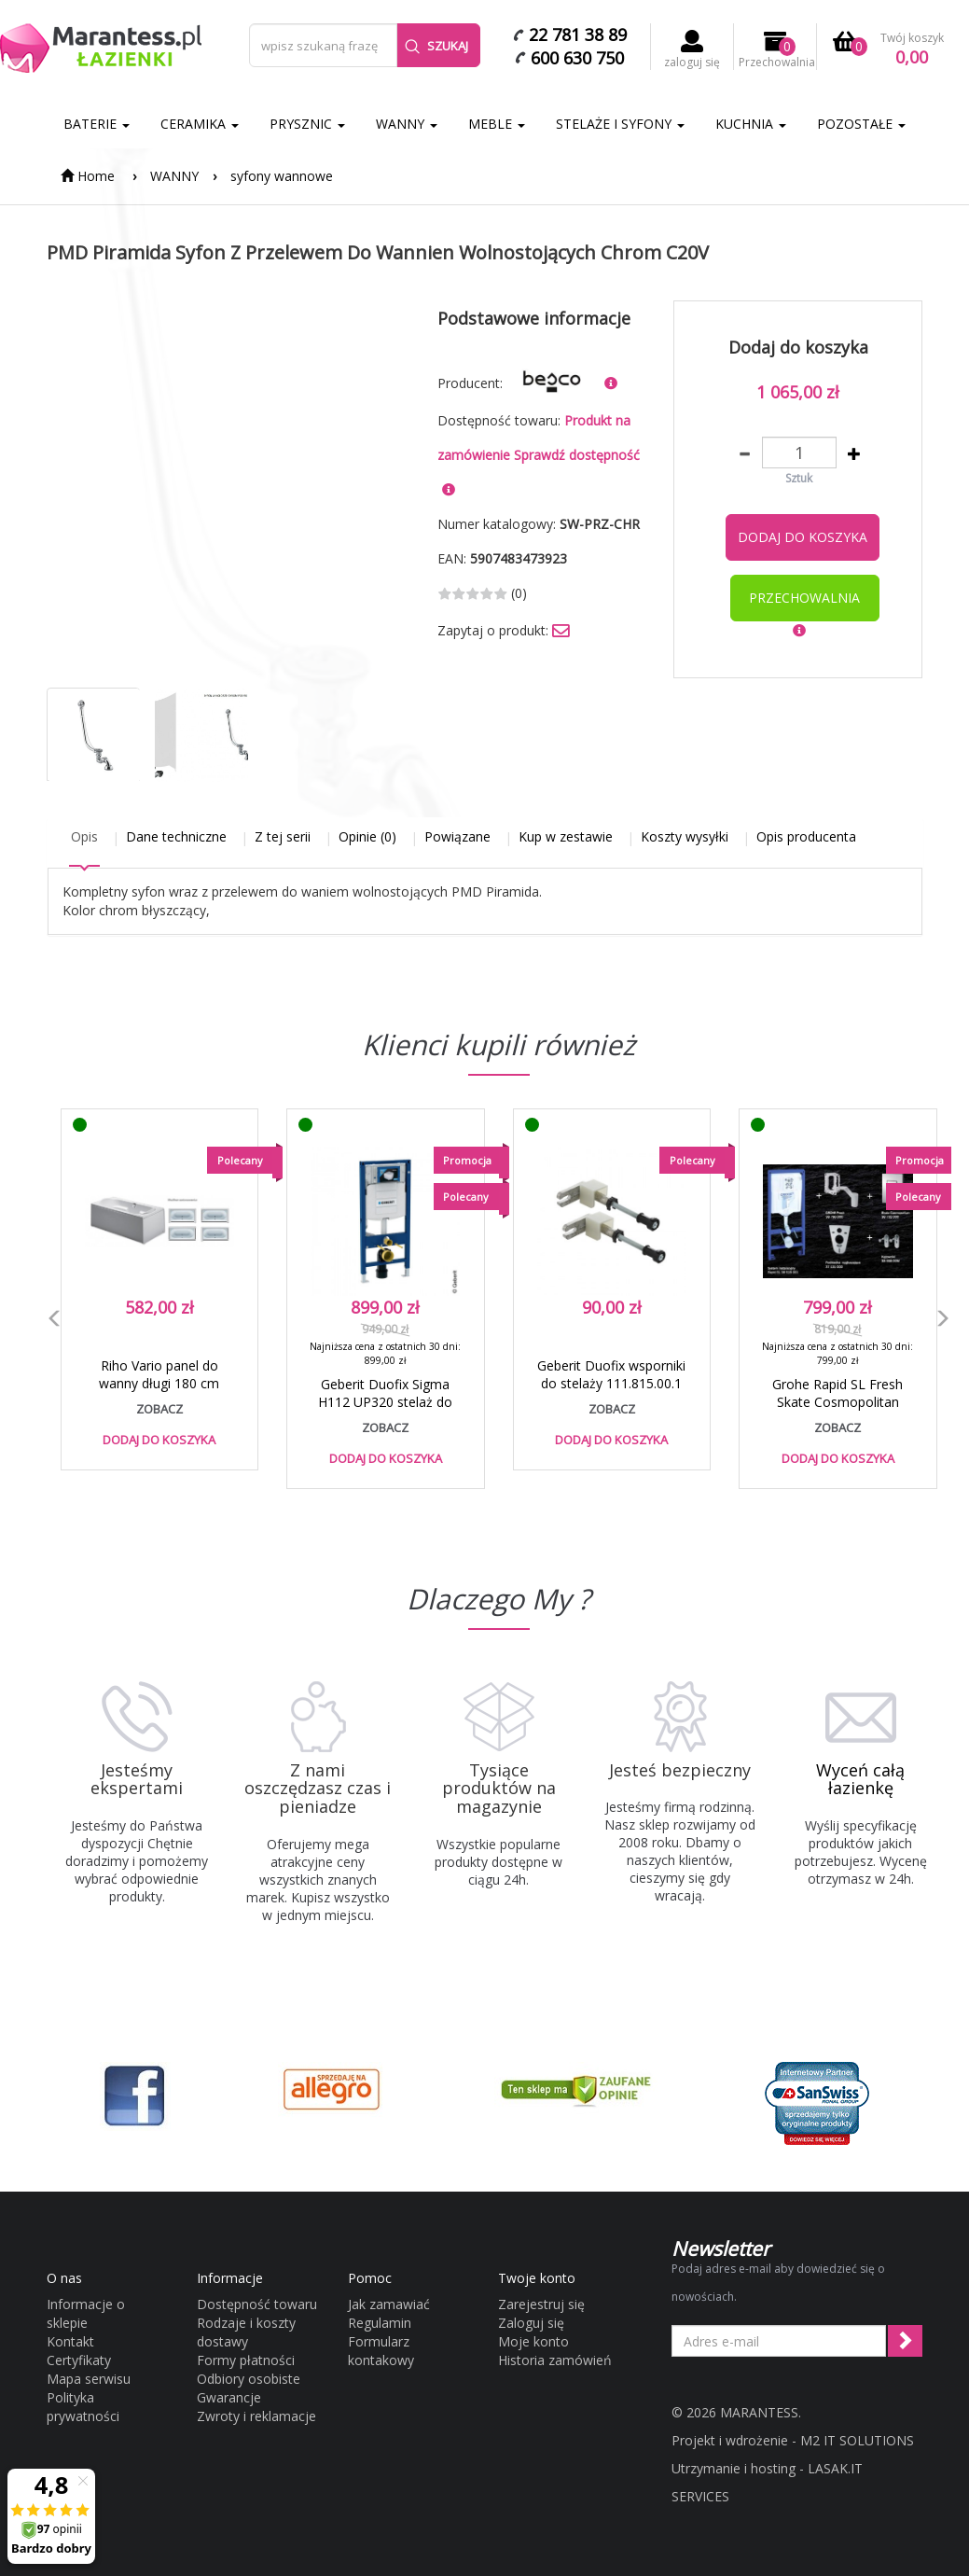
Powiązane (457, 836)
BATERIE (96, 123)
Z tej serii (283, 836)
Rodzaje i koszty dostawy (246, 2332)
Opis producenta (806, 836)
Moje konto (533, 2341)
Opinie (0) (367, 836)
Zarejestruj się (541, 2304)
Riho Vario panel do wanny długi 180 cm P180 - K (159, 1383)
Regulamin (379, 2323)
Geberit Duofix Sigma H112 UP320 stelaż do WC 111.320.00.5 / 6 (385, 1401)
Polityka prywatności (83, 2406)
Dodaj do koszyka (802, 537)
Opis (84, 836)
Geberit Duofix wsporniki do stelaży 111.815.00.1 (611, 1374)
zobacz (159, 1408)
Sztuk (798, 478)
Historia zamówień (555, 2360)
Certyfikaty (79, 2360)
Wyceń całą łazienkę (860, 1779)
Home (88, 176)
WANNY (406, 123)
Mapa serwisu (89, 2379)
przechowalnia (804, 597)
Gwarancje (229, 2397)
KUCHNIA (750, 123)
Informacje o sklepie (86, 2313)
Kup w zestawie (566, 836)
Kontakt (70, 2341)
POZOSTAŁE (861, 123)
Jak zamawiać (389, 2304)
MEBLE (496, 123)
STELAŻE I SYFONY (620, 123)
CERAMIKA (199, 123)
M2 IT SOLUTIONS (857, 2440)
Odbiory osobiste (248, 2379)
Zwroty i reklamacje (256, 2416)
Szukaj (436, 45)
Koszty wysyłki (684, 836)
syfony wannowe (281, 176)
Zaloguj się (531, 2323)
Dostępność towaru (257, 2304)
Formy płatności (246, 2360)
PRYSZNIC (307, 123)
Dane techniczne (176, 836)
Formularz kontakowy (381, 2350)
